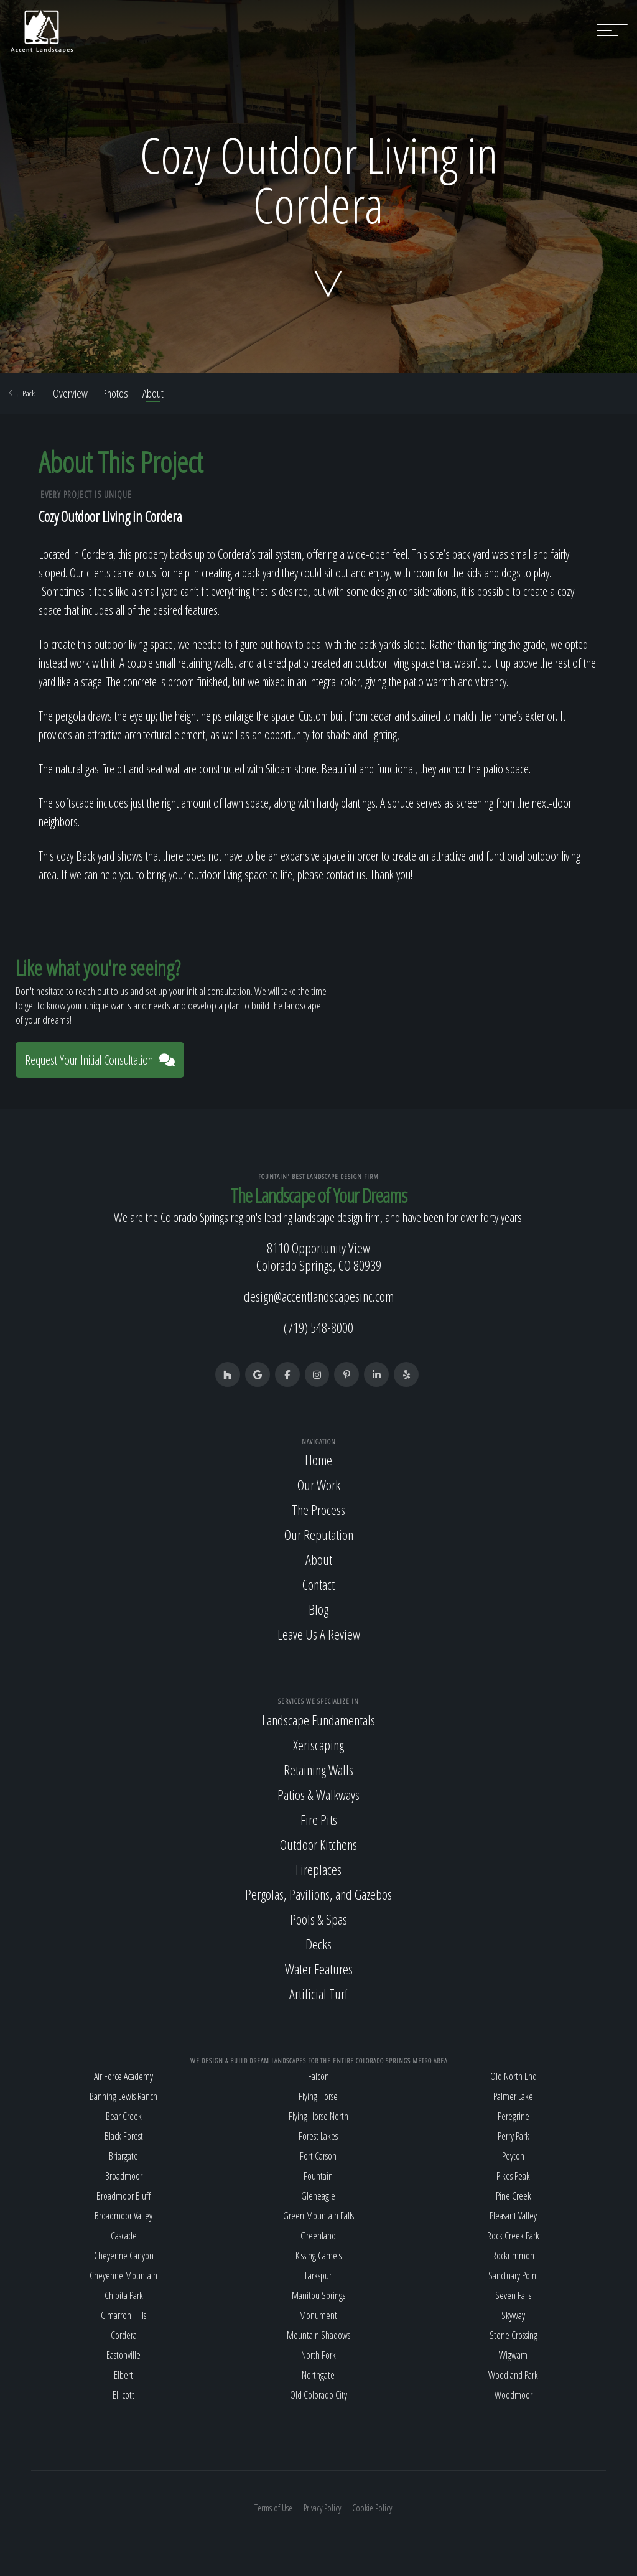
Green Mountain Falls (318, 2216)
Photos (115, 393)
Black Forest (124, 2136)
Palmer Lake (513, 2096)
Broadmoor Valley (123, 2216)
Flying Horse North (318, 2116)
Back (22, 393)
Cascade (124, 2235)
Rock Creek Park (513, 2235)
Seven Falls (513, 2295)
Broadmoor (123, 2176)
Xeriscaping (318, 1744)
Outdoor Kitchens (318, 1844)
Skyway (513, 2315)
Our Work (318, 1484)
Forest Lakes (318, 2136)
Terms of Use (273, 2508)
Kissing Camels (318, 2255)
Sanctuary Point (513, 2275)
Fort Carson (318, 2156)
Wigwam (513, 2355)
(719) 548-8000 (318, 1327)
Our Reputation (318, 1534)
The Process (318, 1509)
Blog (318, 1609)
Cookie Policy (372, 2508)
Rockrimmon (513, 2255)
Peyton (513, 2156)
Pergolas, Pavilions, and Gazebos (318, 1894)
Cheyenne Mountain (123, 2275)
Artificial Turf (318, 1993)
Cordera (124, 2335)
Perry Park (513, 2136)
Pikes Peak (513, 2176)
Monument (318, 2315)
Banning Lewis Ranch (123, 2096)
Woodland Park (513, 2375)
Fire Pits (318, 1819)
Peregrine (513, 2116)
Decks (318, 1943)
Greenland (318, 2235)
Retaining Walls (318, 1769)
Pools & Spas (318, 1919)
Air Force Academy (123, 2076)
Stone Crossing (513, 2335)
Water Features (319, 1968)
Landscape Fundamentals (318, 1719)
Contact (318, 1584)
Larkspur (318, 2275)
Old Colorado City (318, 2395)
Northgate (318, 2375)
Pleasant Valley (513, 2216)
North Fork (318, 2355)
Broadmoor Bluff (123, 2196)
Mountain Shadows (318, 2335)
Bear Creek (124, 2116)
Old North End (513, 2076)
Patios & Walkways (318, 1794)
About (153, 393)
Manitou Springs (318, 2295)
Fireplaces (318, 1869)
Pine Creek (513, 2196)
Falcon (318, 2076)
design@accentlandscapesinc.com (319, 1296)
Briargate (123, 2156)
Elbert (123, 2375)
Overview (70, 393)
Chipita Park (124, 2295)
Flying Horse (318, 2096)
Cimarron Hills (123, 2315)
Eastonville (123, 2355)
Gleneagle (318, 2196)
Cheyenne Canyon (124, 2255)
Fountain (318, 2176)
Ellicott (123, 2395)
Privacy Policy (322, 2508)
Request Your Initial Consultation (100, 1060)
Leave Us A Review (318, 1634)
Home (318, 1459)
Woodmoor (513, 2395)
